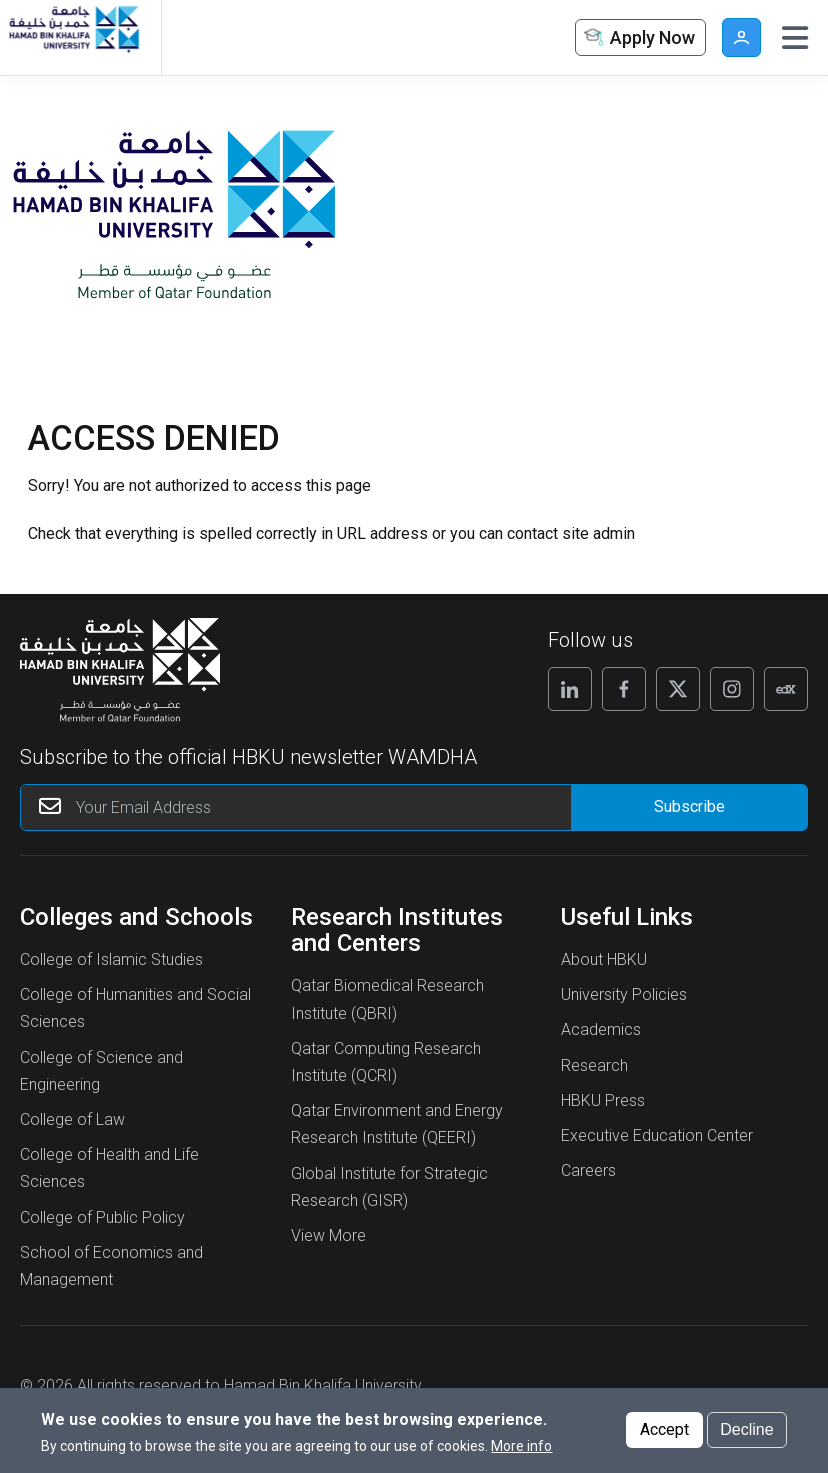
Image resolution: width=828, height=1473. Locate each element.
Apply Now (638, 38)
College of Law (72, 1119)
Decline (746, 1429)
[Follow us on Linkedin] (570, 689)
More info (521, 1446)
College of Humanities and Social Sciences (135, 1008)
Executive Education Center (657, 1135)
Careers (588, 1170)
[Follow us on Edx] (786, 689)
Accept (664, 1429)
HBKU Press (603, 1100)
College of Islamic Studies (111, 959)
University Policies (624, 994)
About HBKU (604, 959)
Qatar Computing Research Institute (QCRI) (386, 1062)
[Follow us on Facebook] (624, 689)
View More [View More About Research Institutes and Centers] (328, 1235)
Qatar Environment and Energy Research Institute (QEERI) (397, 1124)
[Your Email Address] (313, 807)
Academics (601, 1029)
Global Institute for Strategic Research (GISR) (389, 1187)
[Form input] (689, 807)
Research (594, 1065)
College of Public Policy (102, 1217)
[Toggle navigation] (795, 38)
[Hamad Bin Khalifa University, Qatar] (73, 37)
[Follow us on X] (678, 689)
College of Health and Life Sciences (109, 1168)
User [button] (741, 37)
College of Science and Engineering (101, 1071)
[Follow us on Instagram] (732, 689)
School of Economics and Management (111, 1266)
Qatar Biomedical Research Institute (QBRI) (387, 999)
